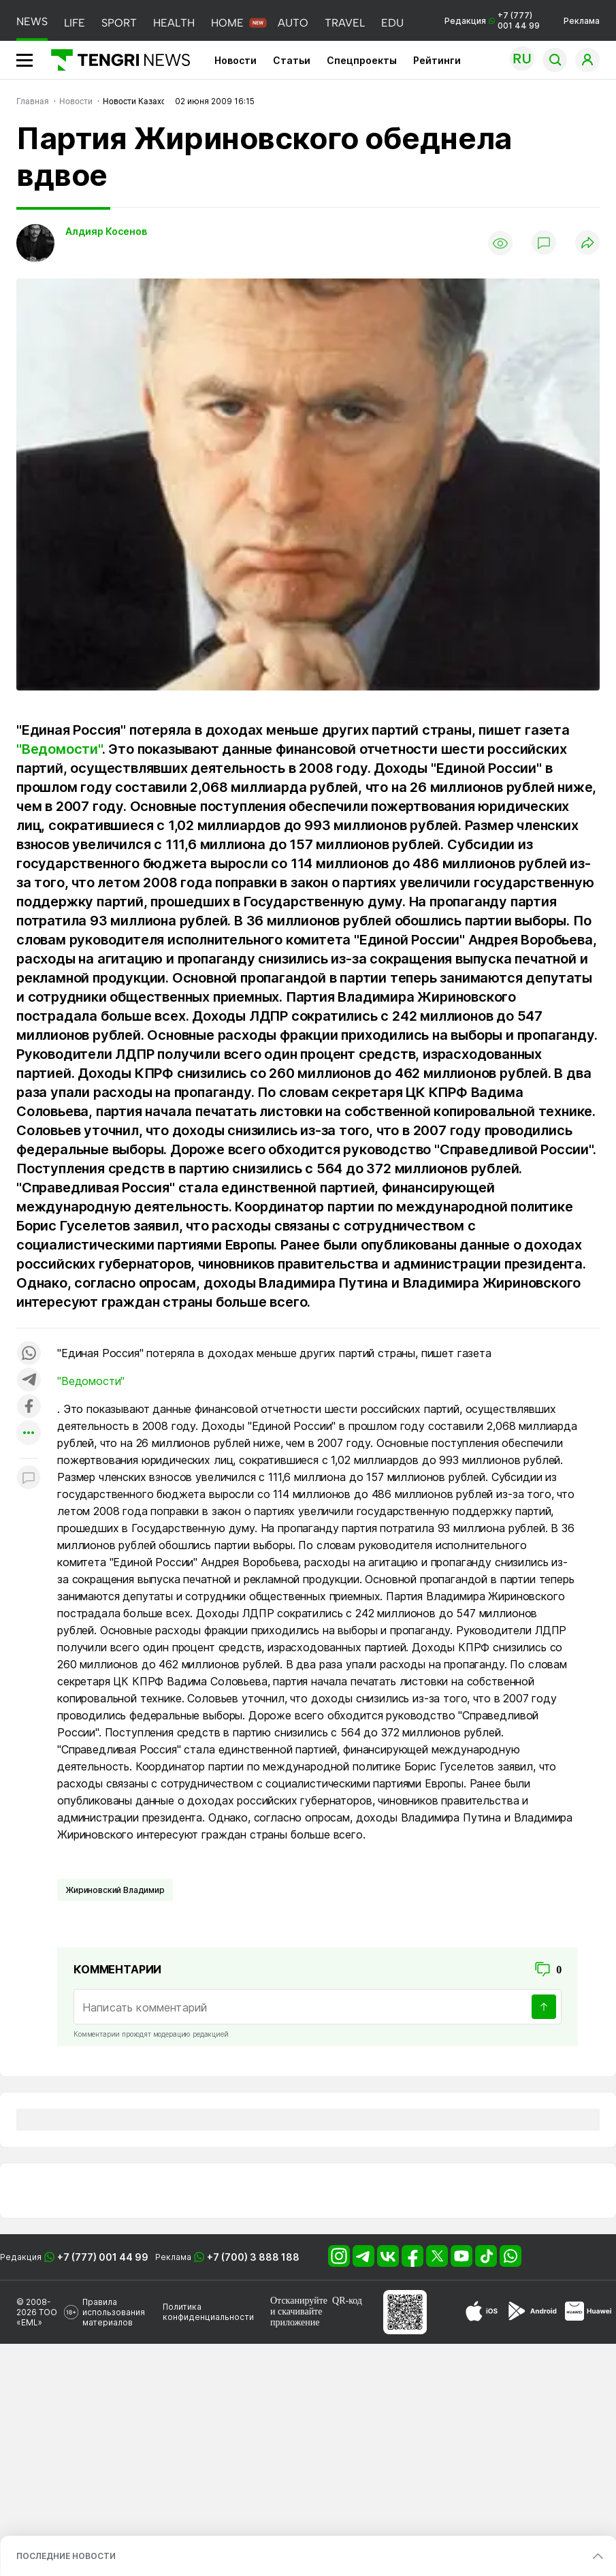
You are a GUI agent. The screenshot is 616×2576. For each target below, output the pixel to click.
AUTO (293, 22)
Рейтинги (437, 60)
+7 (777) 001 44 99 (102, 2257)
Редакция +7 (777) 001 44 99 (492, 20)
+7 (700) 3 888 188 (253, 2257)
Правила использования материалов (113, 2312)
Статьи (291, 60)
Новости (235, 60)
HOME (227, 22)
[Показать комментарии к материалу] (28, 1478)
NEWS (32, 21)
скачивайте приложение (296, 2316)
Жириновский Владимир (115, 1890)
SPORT (119, 22)
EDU (392, 22)
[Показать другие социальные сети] (28, 1433)
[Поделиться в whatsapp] (28, 1354)
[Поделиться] (587, 243)
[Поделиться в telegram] (28, 1380)
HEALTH (174, 22)
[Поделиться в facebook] (28, 1407)
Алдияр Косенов (106, 231)
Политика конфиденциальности (208, 2312)
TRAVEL (345, 22)
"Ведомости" (59, 749)
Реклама (582, 21)
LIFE (74, 22)
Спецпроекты (362, 60)
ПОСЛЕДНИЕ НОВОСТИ (66, 2556)
